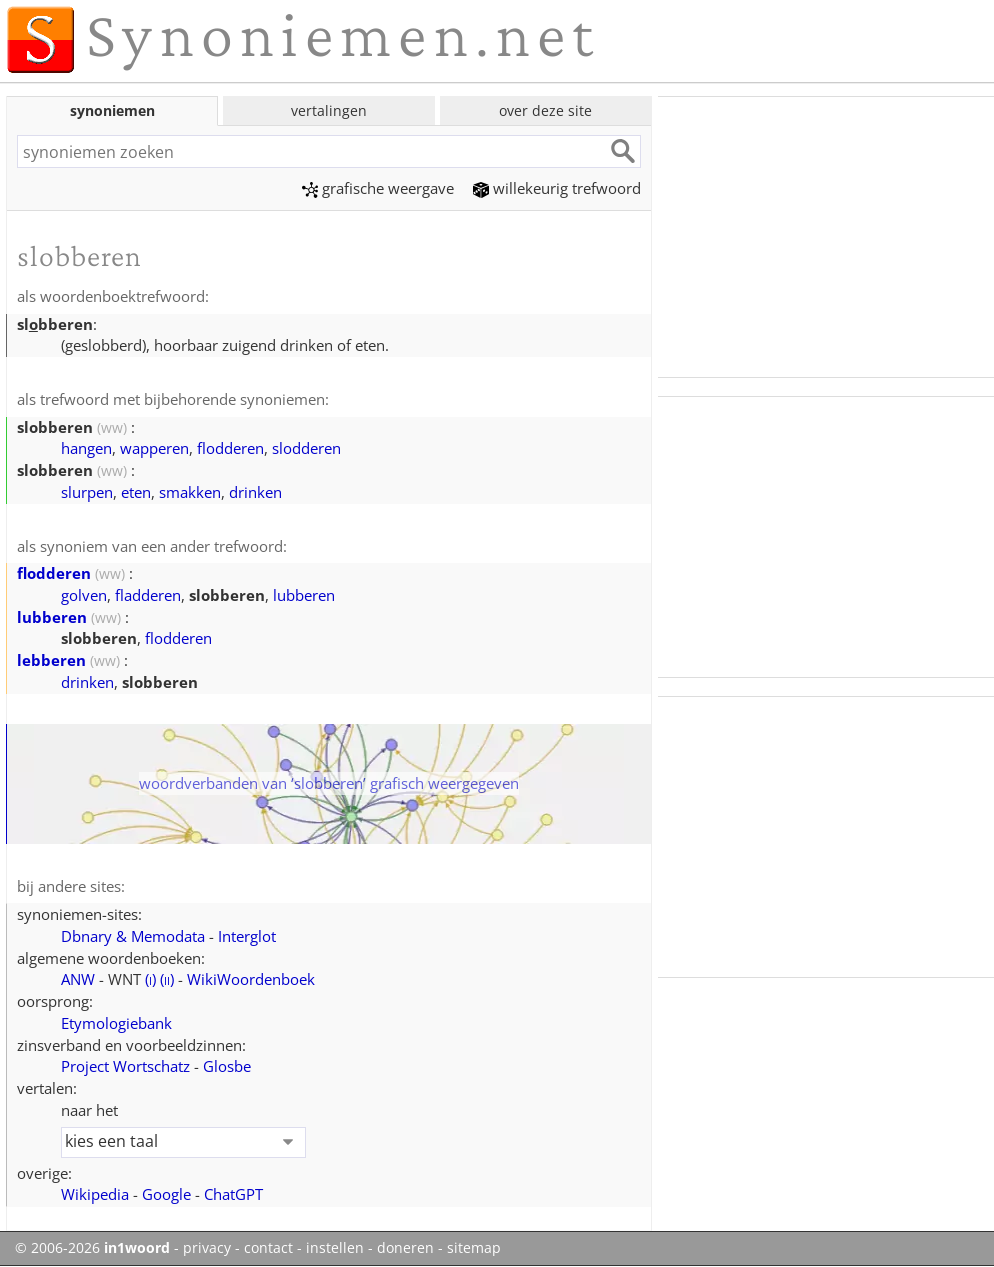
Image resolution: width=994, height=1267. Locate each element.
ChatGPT (233, 1194)
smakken (190, 492)
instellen (335, 1248)
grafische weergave (378, 188)
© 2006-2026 (92, 1248)
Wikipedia (95, 1194)
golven (84, 595)
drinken (255, 492)
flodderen (230, 448)
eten (136, 492)
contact (268, 1248)
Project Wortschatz (125, 1066)
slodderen (306, 448)
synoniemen (112, 110)
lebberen (51, 660)
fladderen (148, 595)
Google (166, 1194)
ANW (78, 979)
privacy (207, 1248)
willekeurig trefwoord (557, 188)
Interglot (247, 936)
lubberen (304, 595)
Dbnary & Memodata (133, 936)
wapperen (154, 448)
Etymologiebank (116, 1023)
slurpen (87, 492)
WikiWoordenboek (251, 979)
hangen (86, 448)
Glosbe (227, 1066)
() (150, 979)
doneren (405, 1248)
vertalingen (329, 110)
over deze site (545, 110)
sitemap (474, 1248)
